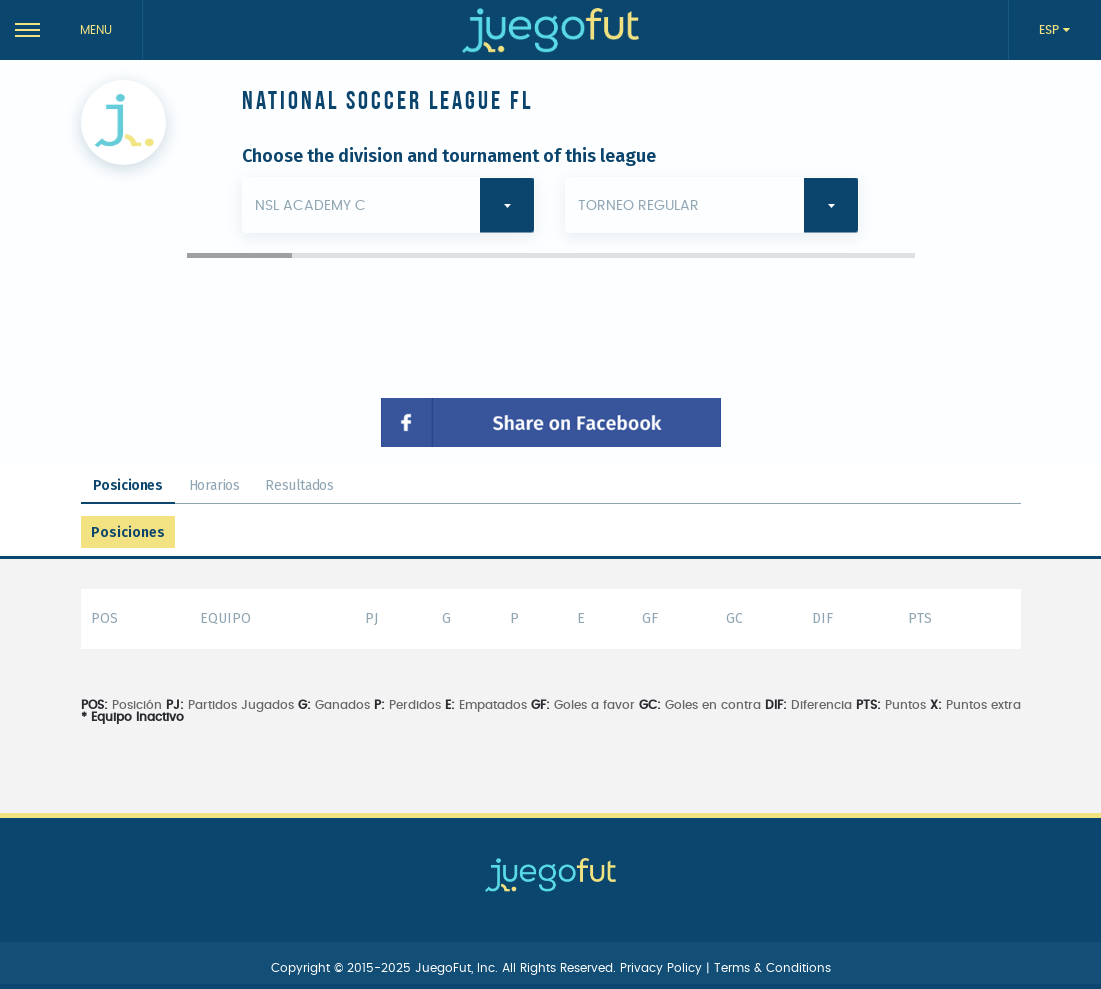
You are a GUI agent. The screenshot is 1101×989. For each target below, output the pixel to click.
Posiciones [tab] (128, 485)
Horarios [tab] (214, 485)
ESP (1051, 30)
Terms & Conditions (772, 968)
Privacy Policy (663, 968)
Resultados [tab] (299, 485)
